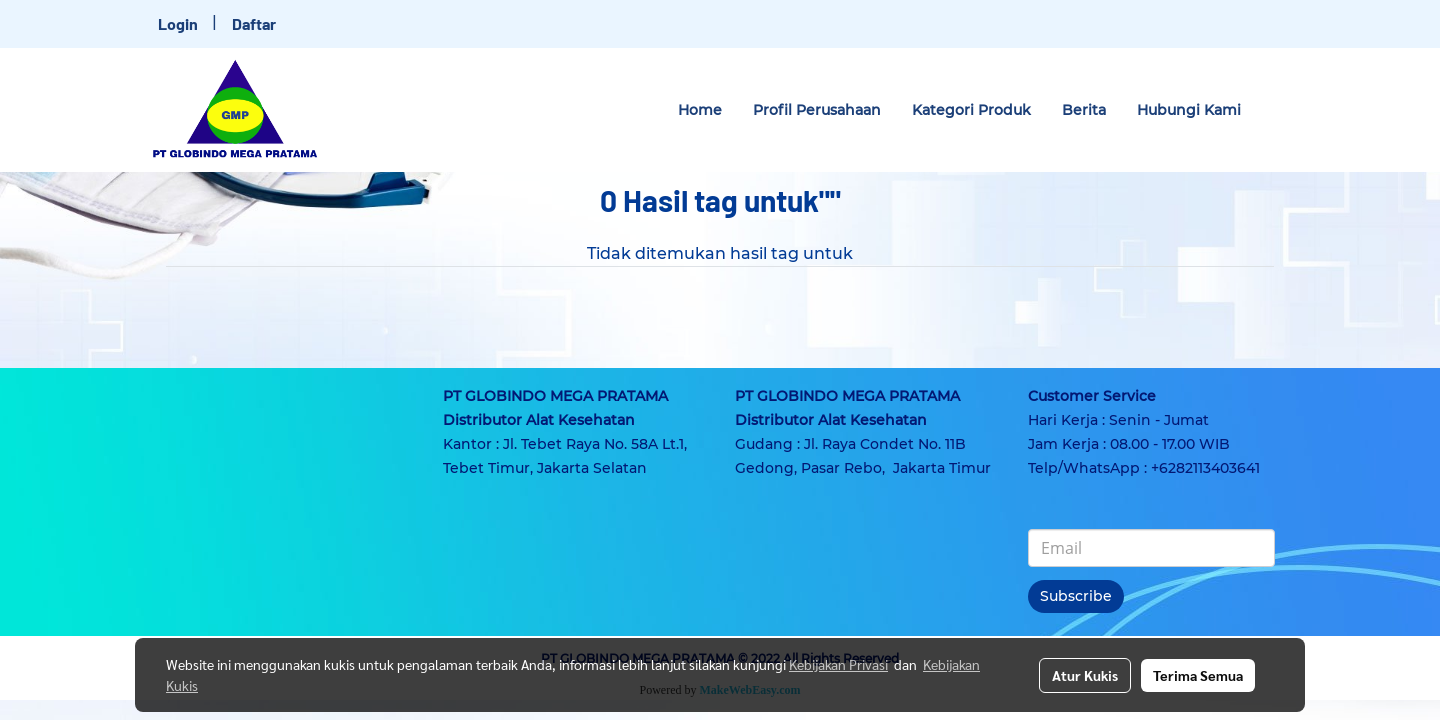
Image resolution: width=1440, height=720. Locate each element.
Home (700, 110)
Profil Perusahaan (817, 110)
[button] (1274, 110)
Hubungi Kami (1189, 110)
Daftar (254, 23)
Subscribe (1076, 596)
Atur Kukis (1085, 675)
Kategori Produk (971, 110)
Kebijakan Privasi (838, 664)
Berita (1084, 110)
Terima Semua (1198, 675)
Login (178, 23)
